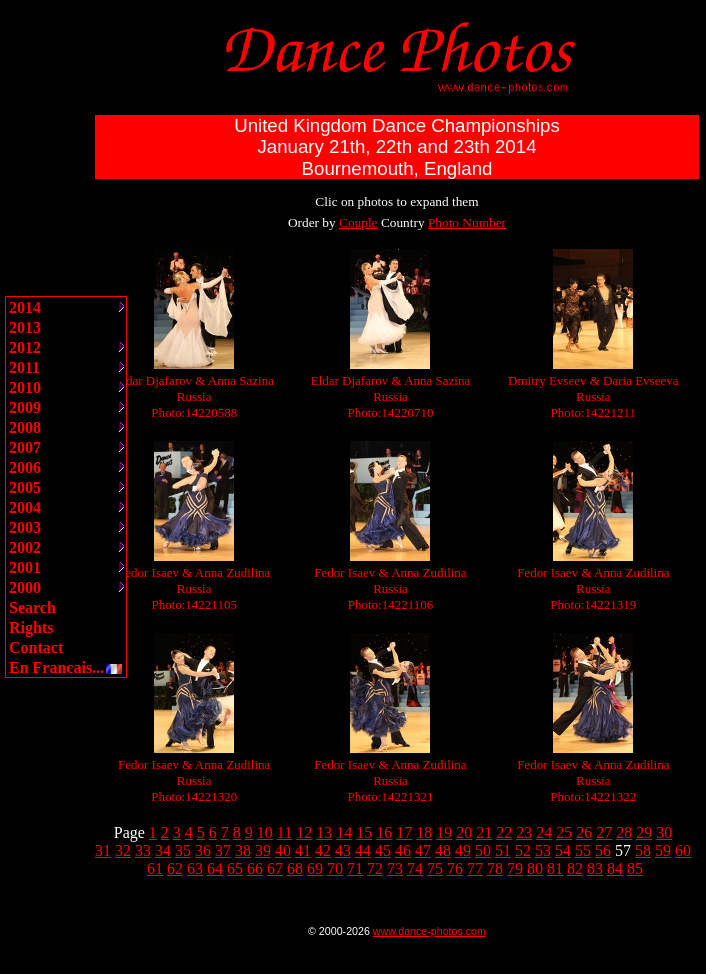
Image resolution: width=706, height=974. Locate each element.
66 (255, 868)
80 (535, 868)
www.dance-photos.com (429, 931)
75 (435, 868)
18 (424, 832)
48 (443, 850)
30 (664, 832)
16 (384, 832)
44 (363, 850)
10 (265, 832)
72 (375, 868)
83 (595, 868)
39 (263, 850)
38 (243, 850)
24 (544, 832)
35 (183, 850)
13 (324, 832)
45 (383, 850)
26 (584, 832)
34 (163, 850)
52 (523, 850)
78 (495, 868)
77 (475, 868)
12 (304, 832)
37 (223, 850)
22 (504, 832)
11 (284, 832)
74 (415, 868)
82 (575, 868)
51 (503, 850)
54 (563, 850)
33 (143, 850)
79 (515, 868)
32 (123, 850)
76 (455, 868)
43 (343, 850)
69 (315, 868)
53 (543, 850)
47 (423, 850)
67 (275, 868)
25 (564, 832)
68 (295, 868)
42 (323, 850)
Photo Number (467, 222)
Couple (358, 222)
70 (335, 868)
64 (215, 868)
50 (483, 850)
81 (555, 868)
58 (643, 850)
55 (583, 850)
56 (603, 850)
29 (644, 832)
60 (683, 850)
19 (444, 832)
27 (604, 832)
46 (403, 850)
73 (395, 868)
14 (344, 832)
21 (484, 832)
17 (404, 832)
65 (235, 868)
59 (663, 850)
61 (155, 868)
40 (283, 850)
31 (103, 850)
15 (364, 832)
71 (355, 868)
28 (624, 832)
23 (524, 832)
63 (195, 868)
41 (303, 850)
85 (635, 868)
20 (464, 832)
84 (615, 868)
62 (175, 868)
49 (463, 850)
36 (203, 850)
